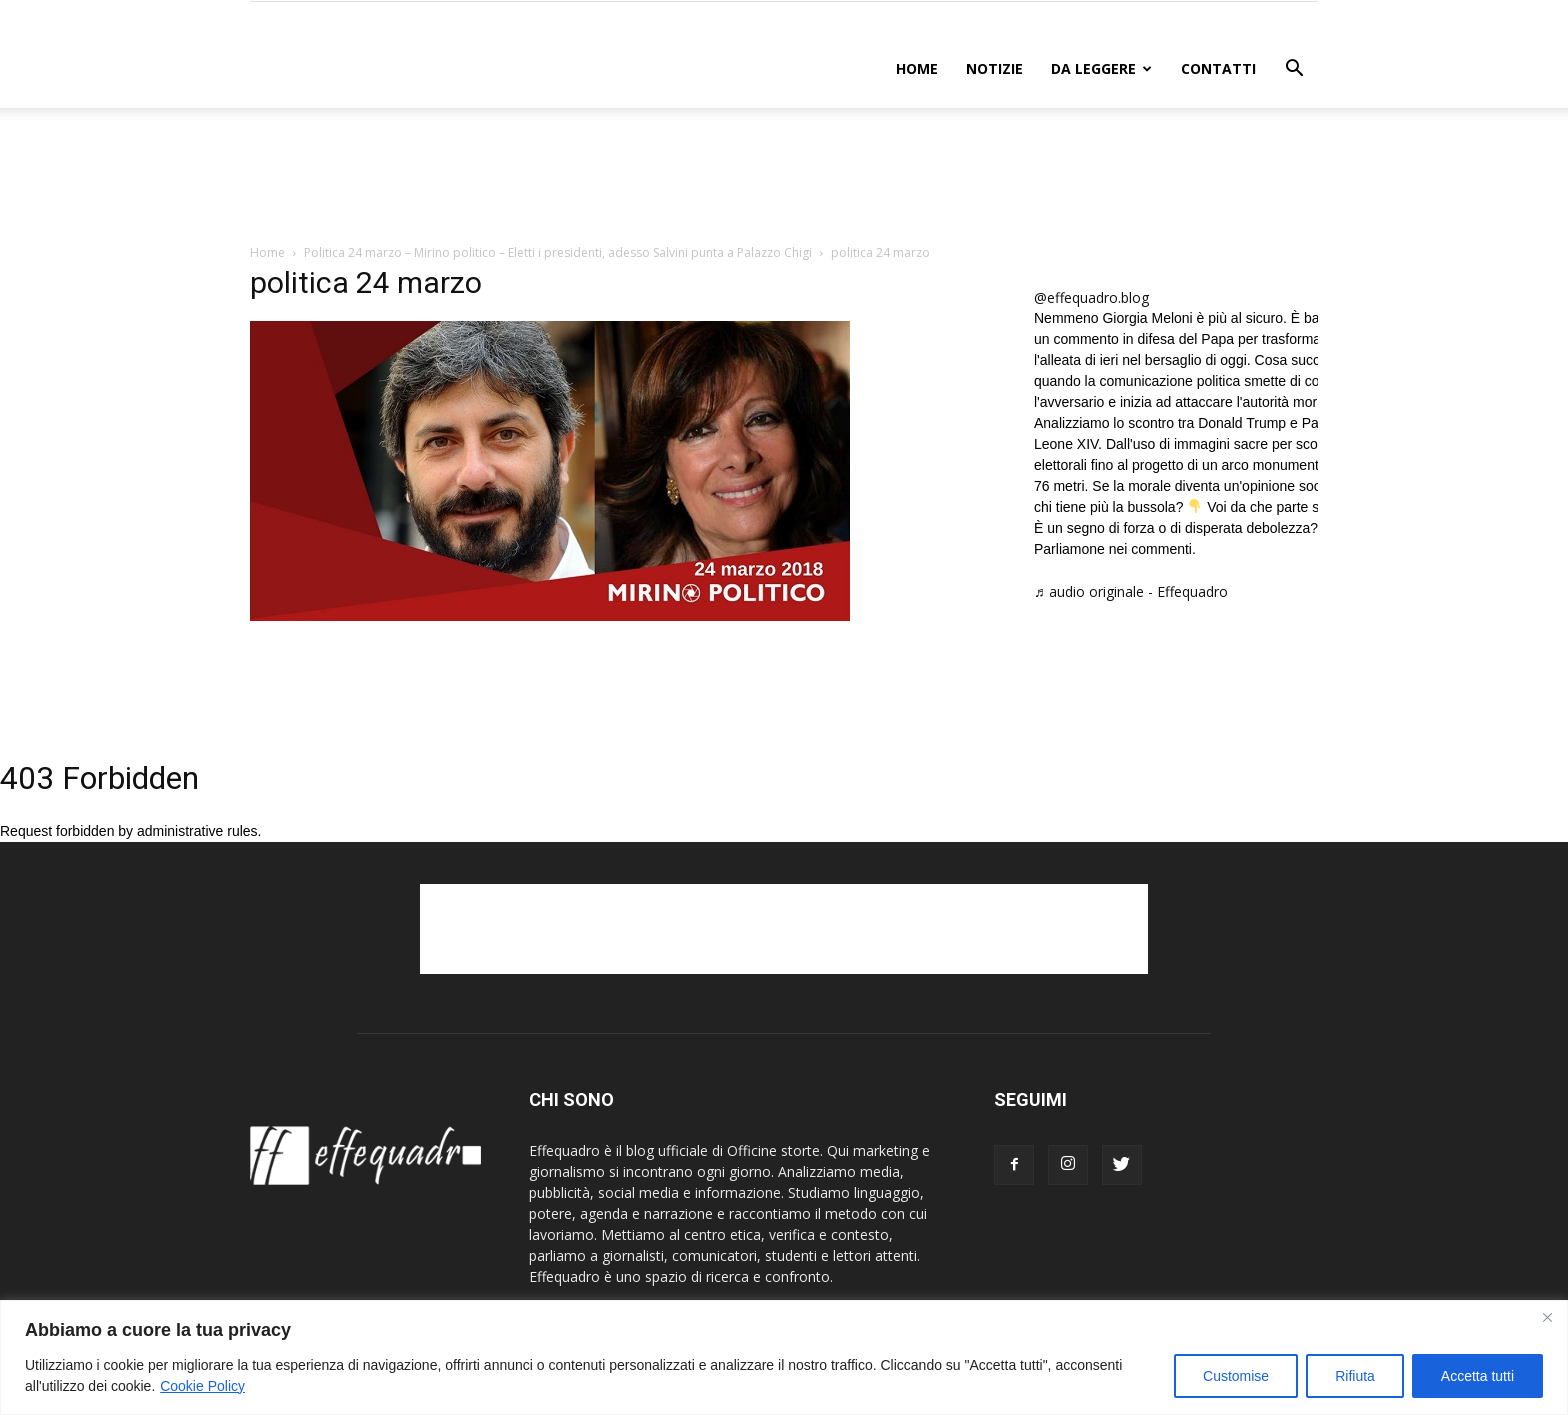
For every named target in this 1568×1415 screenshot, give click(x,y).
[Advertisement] (784, 177)
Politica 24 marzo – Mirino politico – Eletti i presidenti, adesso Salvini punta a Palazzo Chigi (558, 252)
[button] (1294, 70)
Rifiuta (1355, 1376)
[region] (784, 1357)
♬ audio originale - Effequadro (1131, 591)
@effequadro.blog (1091, 297)
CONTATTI (1218, 68)
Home (917, 68)
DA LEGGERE (1101, 68)
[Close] (1547, 1317)
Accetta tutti (1477, 1376)
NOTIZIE (994, 68)
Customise (1236, 1376)
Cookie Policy (202, 1386)
